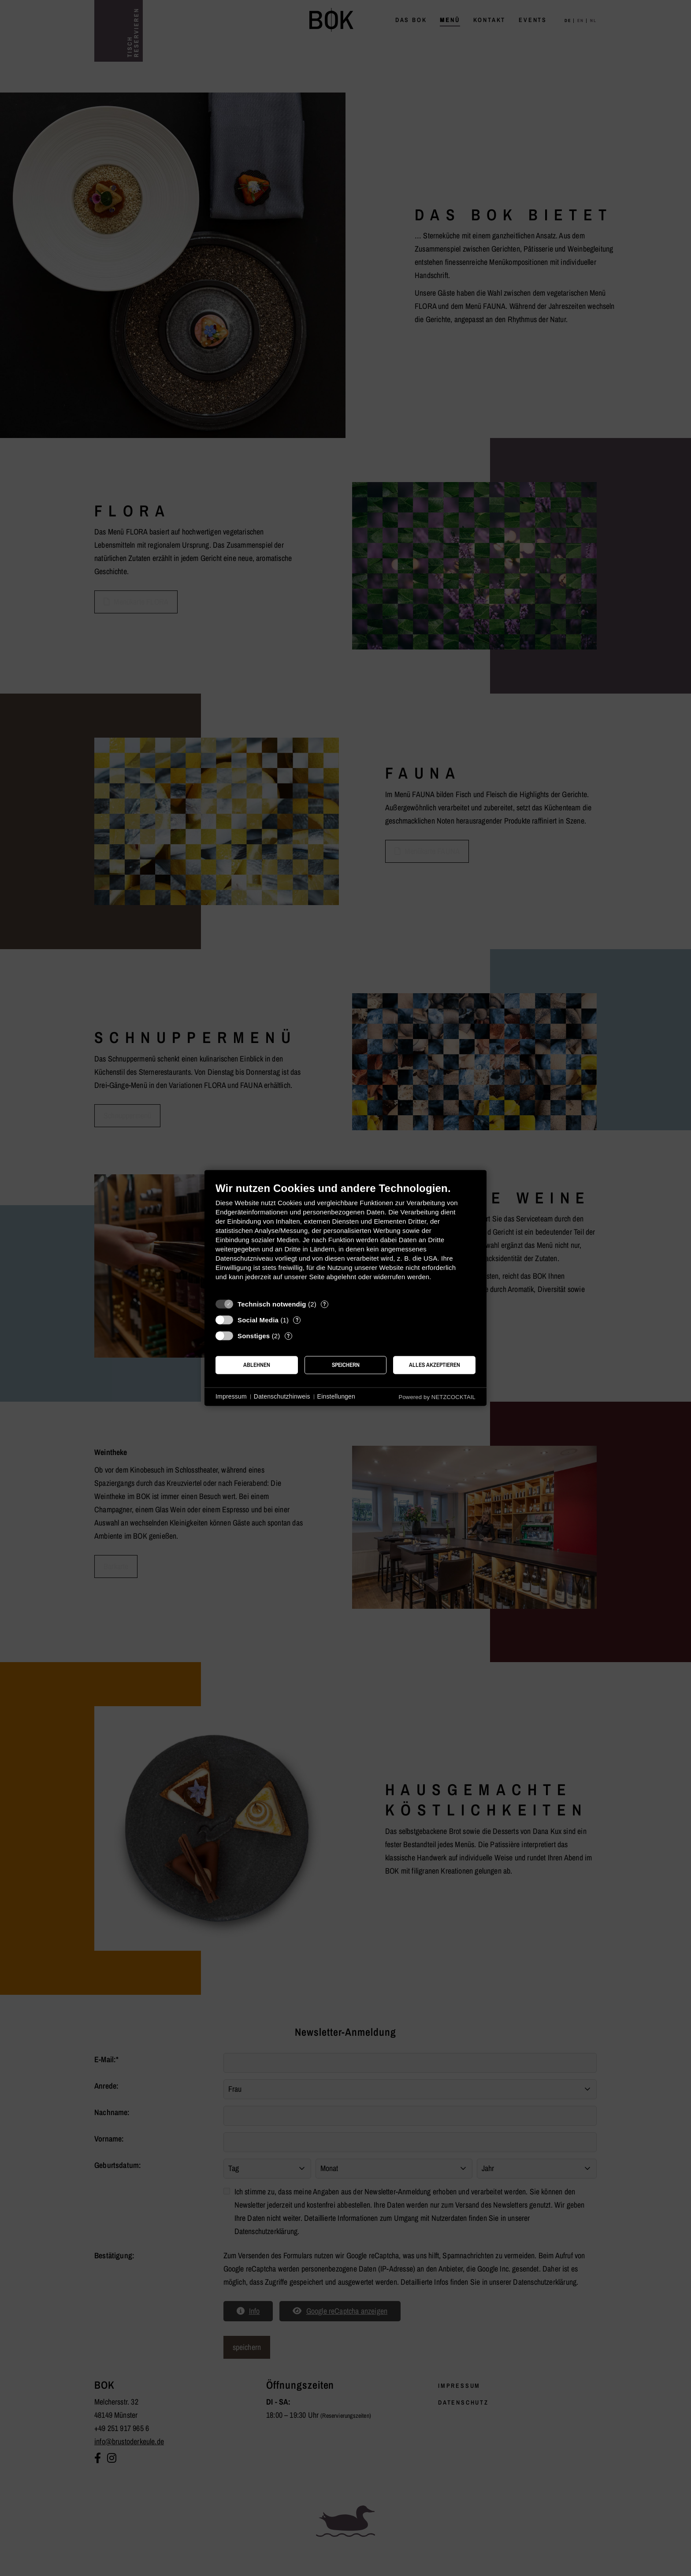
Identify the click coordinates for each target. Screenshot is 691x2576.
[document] (345, 1238)
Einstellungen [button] (336, 1396)
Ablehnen (256, 1365)
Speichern (346, 1365)
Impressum (231, 1396)
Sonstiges (254, 1336)
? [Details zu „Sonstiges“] (288, 1336)
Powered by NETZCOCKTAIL (437, 1397)
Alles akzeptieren (434, 1365)
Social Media (258, 1320)
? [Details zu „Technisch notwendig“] (324, 1304)
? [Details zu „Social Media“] (297, 1320)
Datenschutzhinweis (282, 1396)
